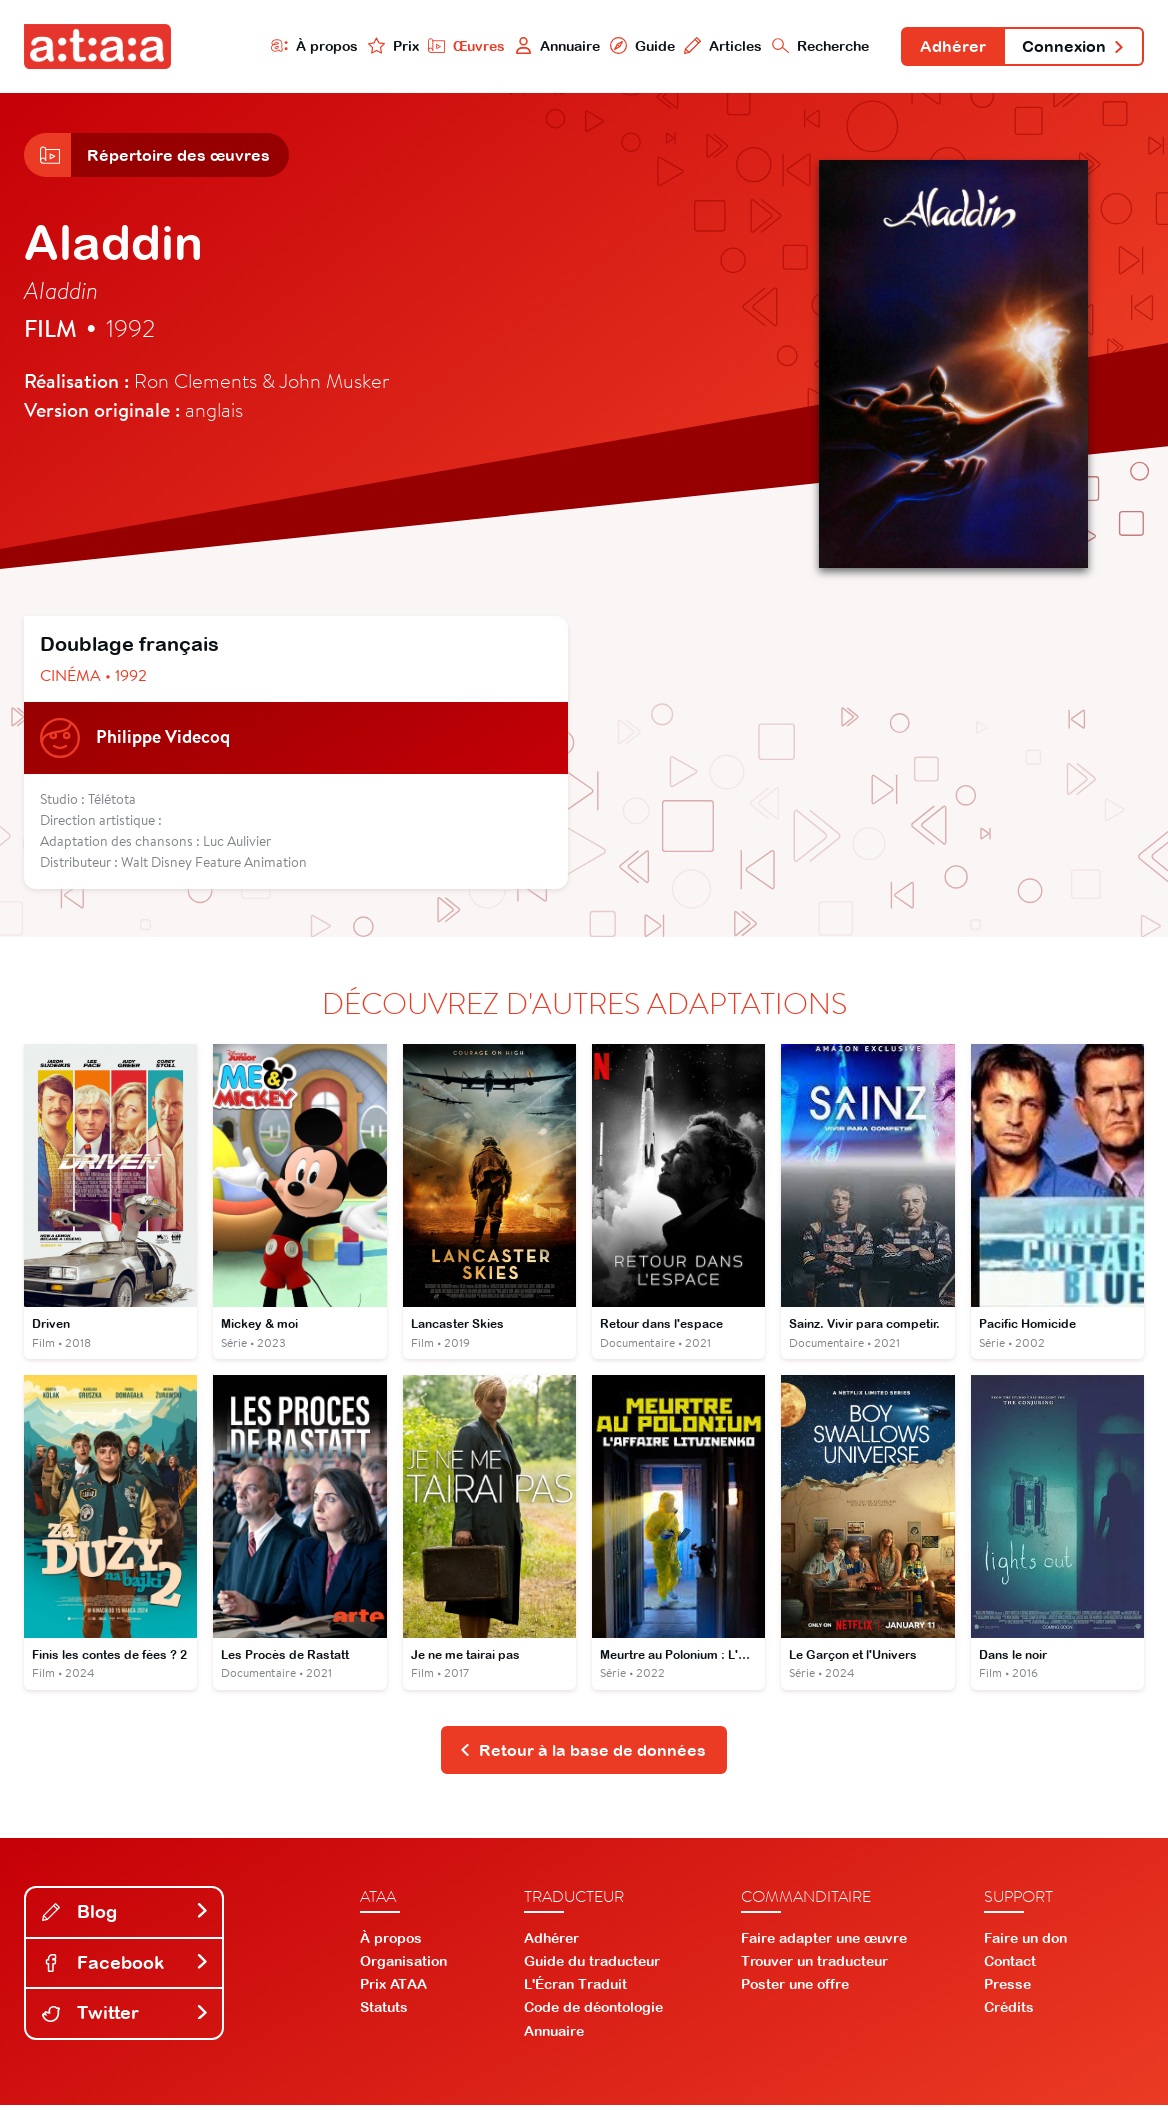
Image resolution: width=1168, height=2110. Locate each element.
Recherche (816, 46)
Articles (717, 46)
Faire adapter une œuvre (824, 1943)
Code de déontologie (593, 2013)
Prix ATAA (393, 1990)
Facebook (126, 1967)
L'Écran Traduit (575, 1990)
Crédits (1009, 2013)
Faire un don (1025, 1943)
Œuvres (460, 46)
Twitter (126, 2018)
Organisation (403, 1966)
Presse (1007, 1990)
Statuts (384, 2013)
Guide (636, 46)
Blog (126, 1916)
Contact (1010, 1966)
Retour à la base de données (582, 1754)
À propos (307, 46)
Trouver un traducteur (814, 1966)
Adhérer (949, 48)
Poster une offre (795, 1990)
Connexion (1072, 48)
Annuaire (551, 46)
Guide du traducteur (592, 1966)
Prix (386, 46)
